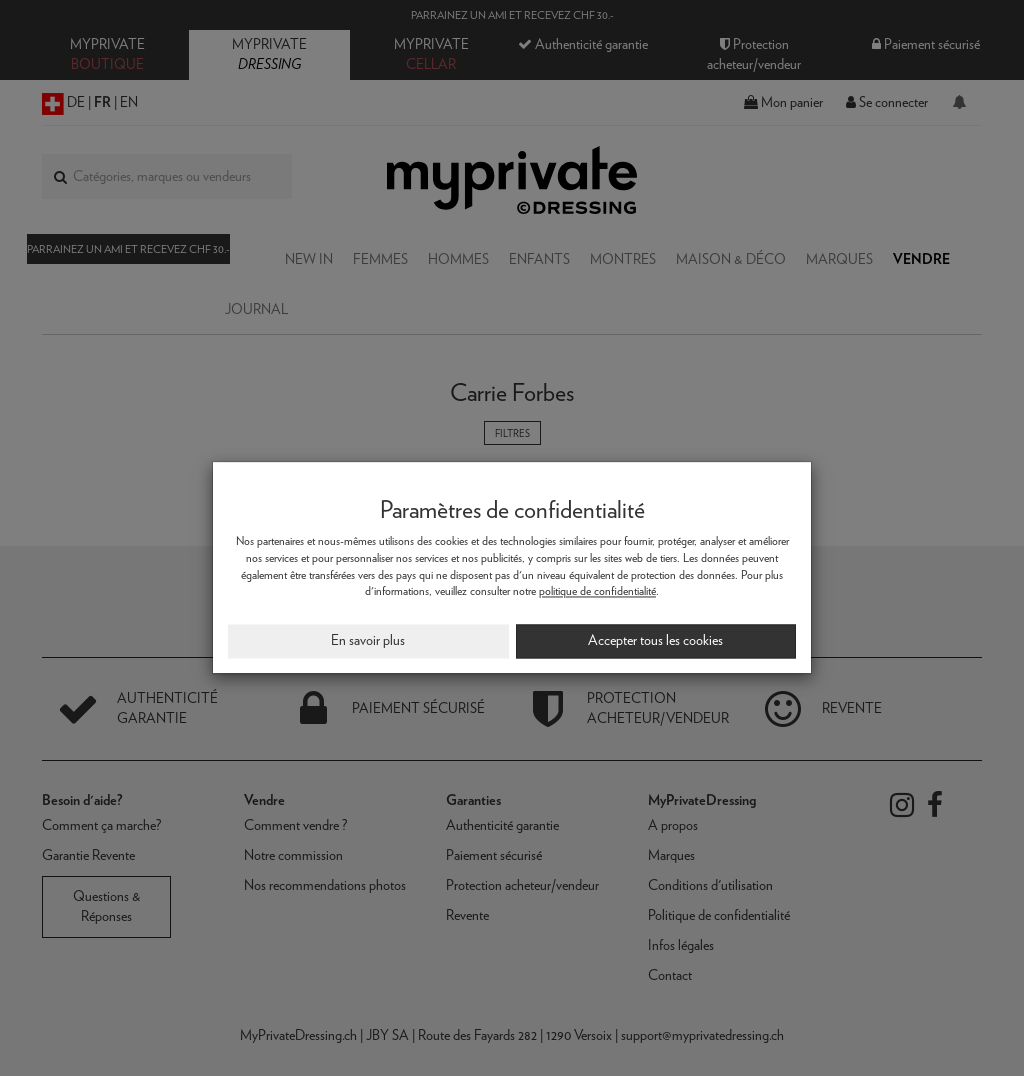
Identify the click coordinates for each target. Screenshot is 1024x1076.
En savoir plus (368, 641)
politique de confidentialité (597, 592)
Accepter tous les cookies (655, 641)
